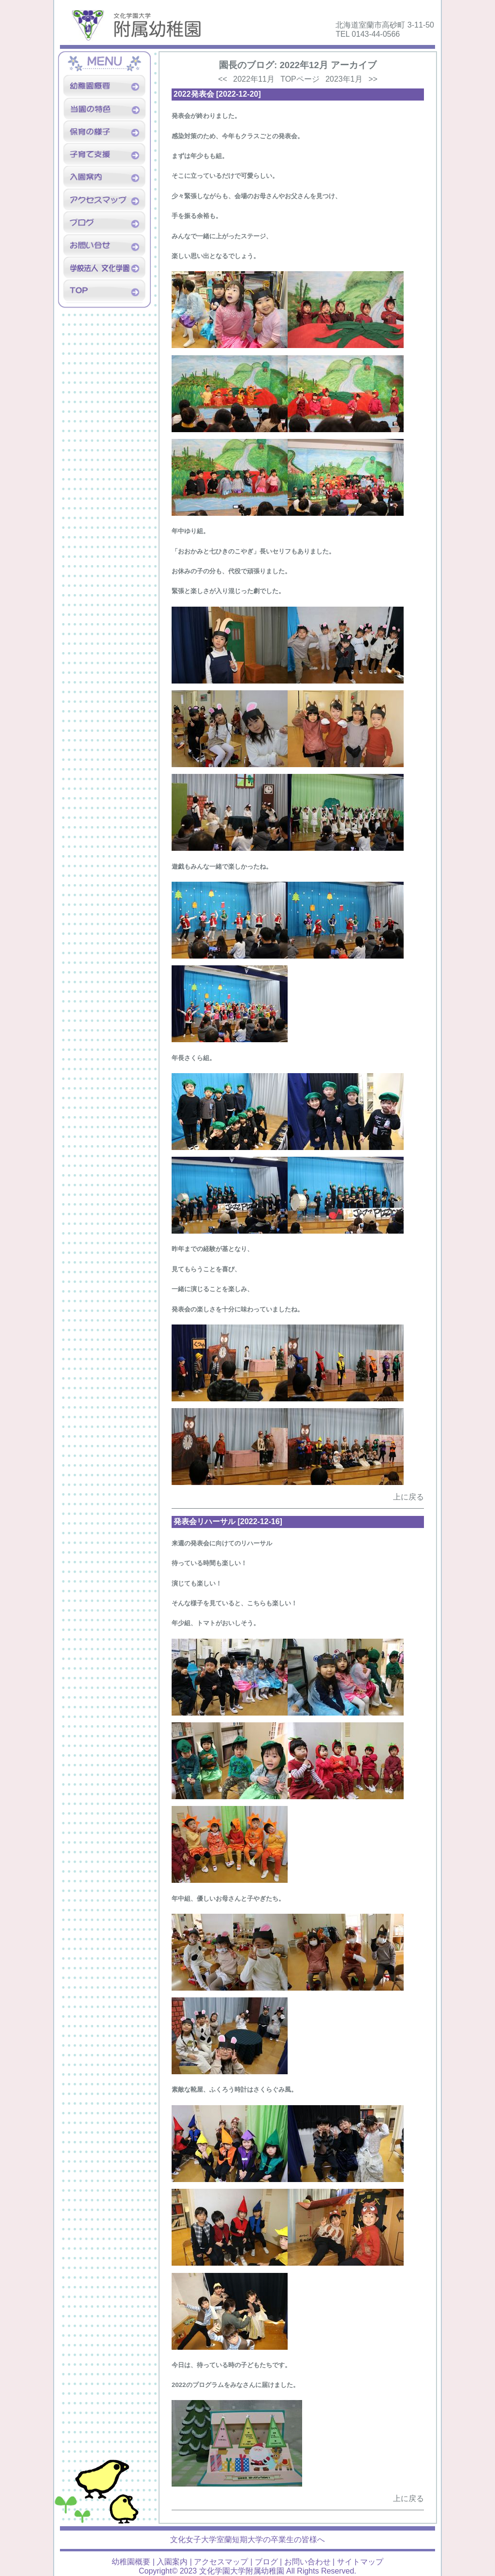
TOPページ (300, 79)
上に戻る (408, 1497)
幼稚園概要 (131, 2562)
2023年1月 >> (351, 79)
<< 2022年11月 (246, 79)
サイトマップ (360, 2562)
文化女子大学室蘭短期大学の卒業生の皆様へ (247, 2539)
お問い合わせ (307, 2562)
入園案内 (172, 2562)
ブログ (266, 2562)
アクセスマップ (221, 2562)
